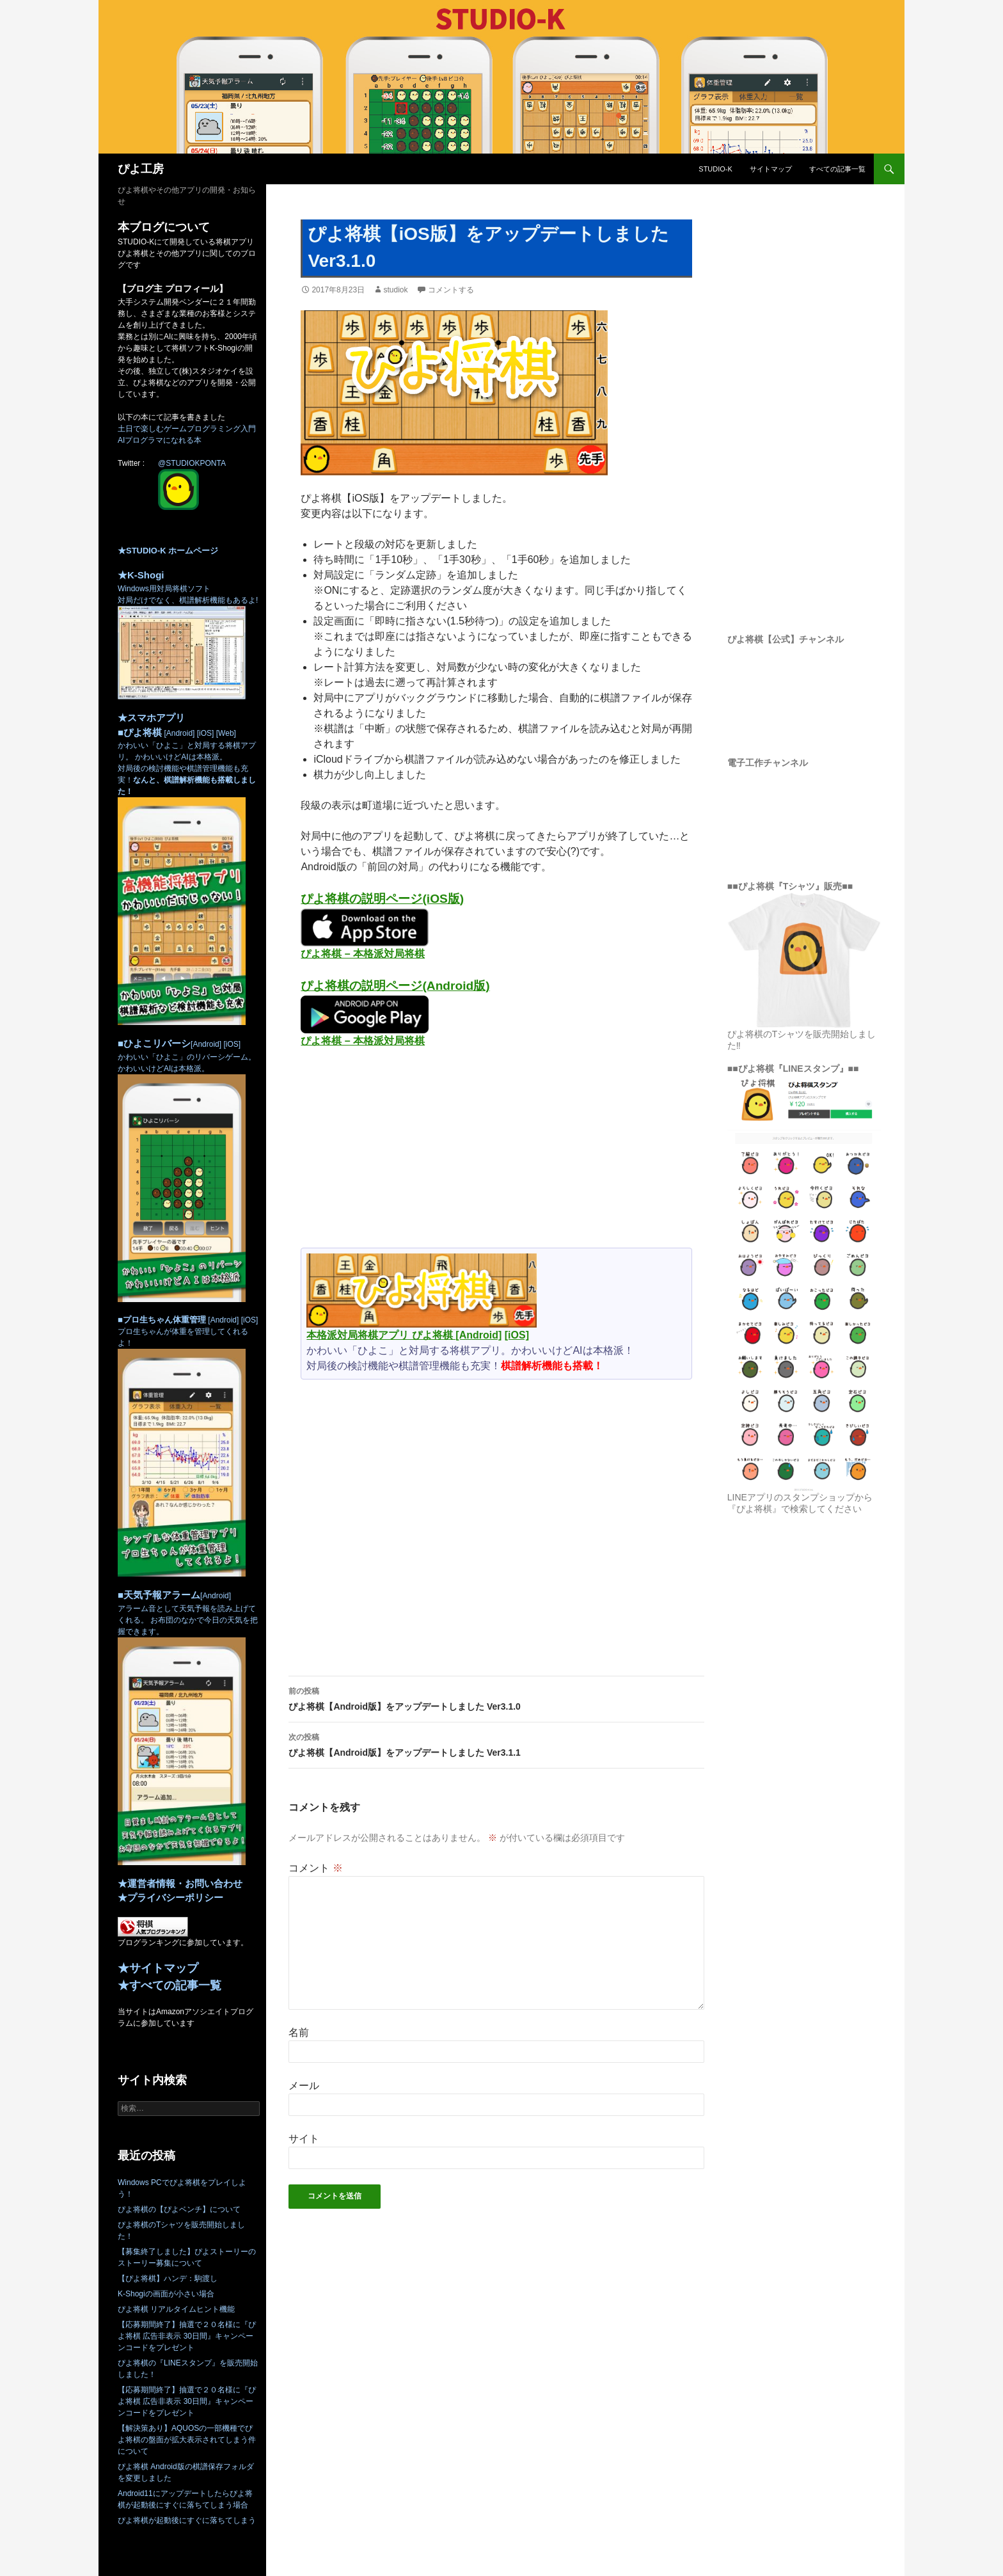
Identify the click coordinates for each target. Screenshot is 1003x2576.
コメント (315, 1868)
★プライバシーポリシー (170, 1897)
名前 (298, 2032)
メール (303, 2085)
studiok (395, 289)
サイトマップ (771, 169)
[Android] (478, 1335)
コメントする (451, 289)
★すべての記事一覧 (169, 1985)
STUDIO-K (715, 169)
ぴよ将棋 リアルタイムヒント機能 (176, 2309)
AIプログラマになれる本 (159, 440)
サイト (303, 2138)
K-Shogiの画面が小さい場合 (166, 2293)
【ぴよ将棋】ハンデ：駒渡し (167, 2278)
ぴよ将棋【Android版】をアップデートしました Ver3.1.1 (496, 1743)
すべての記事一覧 (837, 169)
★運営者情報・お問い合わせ (180, 1883)
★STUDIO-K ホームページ (168, 550)
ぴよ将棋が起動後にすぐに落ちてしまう (187, 2520)
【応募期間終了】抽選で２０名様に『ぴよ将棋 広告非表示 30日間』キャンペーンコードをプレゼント (187, 2336)
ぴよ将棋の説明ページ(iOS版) (382, 898)
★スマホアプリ (151, 717)
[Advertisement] (496, 1153)
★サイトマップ (158, 1968)
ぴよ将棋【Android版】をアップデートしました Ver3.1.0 (496, 1697)
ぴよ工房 (141, 169)
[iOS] (517, 1335)
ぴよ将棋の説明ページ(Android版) (395, 985)
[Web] (224, 733)
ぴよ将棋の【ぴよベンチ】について (179, 2209)
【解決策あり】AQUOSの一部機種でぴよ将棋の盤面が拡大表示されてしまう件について (187, 2440)
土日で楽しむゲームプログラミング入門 (187, 428)
